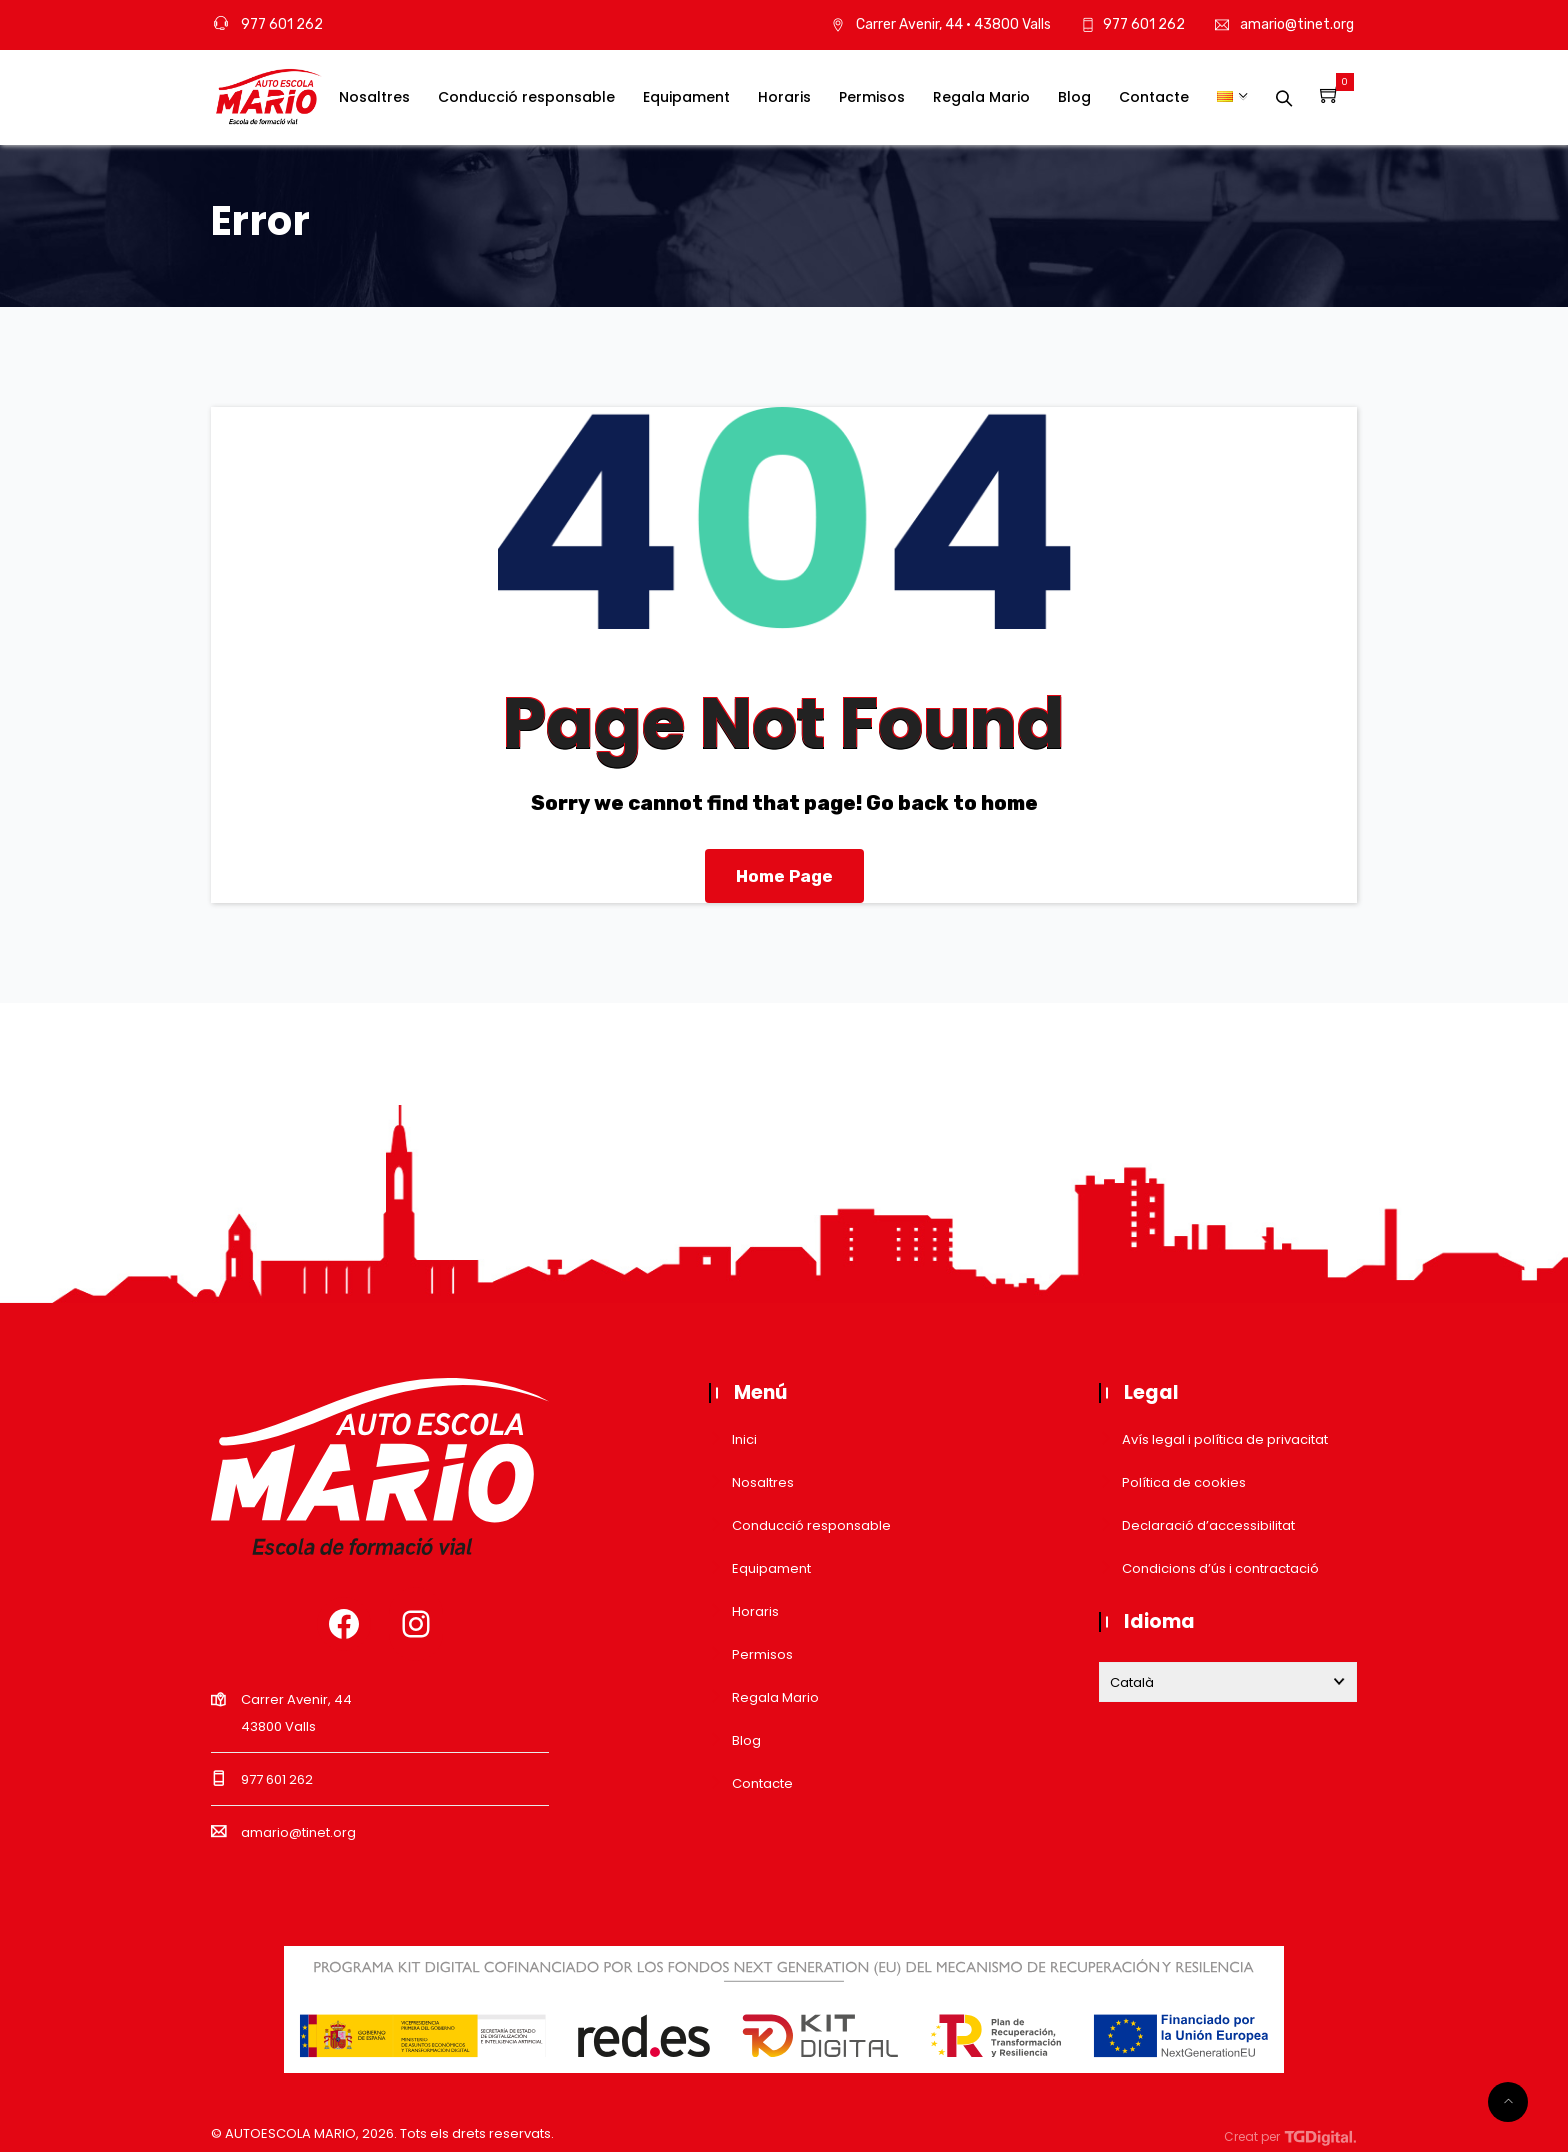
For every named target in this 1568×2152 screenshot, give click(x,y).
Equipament (686, 97)
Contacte (1154, 97)
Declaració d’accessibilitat (1208, 1525)
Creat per (1290, 2136)
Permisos (872, 97)
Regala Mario (981, 97)
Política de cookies (1184, 1482)
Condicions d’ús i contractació (1220, 1568)
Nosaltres (374, 97)
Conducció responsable (526, 97)
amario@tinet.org (1297, 24)
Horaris (784, 97)
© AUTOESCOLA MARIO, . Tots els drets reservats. (382, 2133)
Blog (1074, 97)
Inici (744, 1439)
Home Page (784, 876)
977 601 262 (268, 24)
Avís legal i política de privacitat (1225, 1439)
